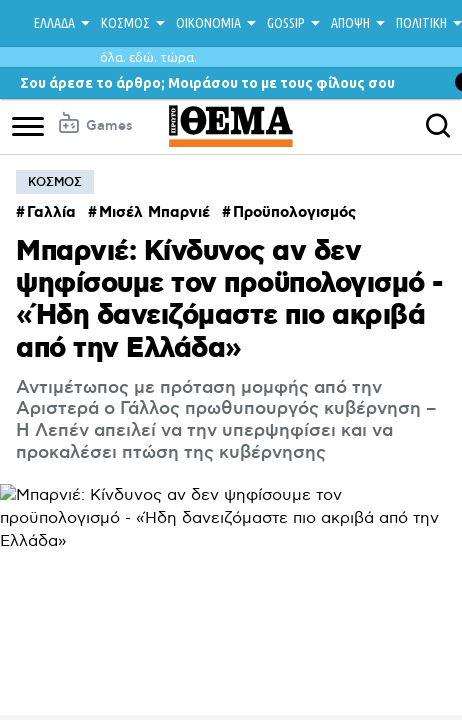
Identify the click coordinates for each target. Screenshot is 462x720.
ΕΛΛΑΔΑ (54, 23)
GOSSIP (286, 23)
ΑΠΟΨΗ (350, 23)
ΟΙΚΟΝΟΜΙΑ (208, 23)
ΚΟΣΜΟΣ (125, 23)
